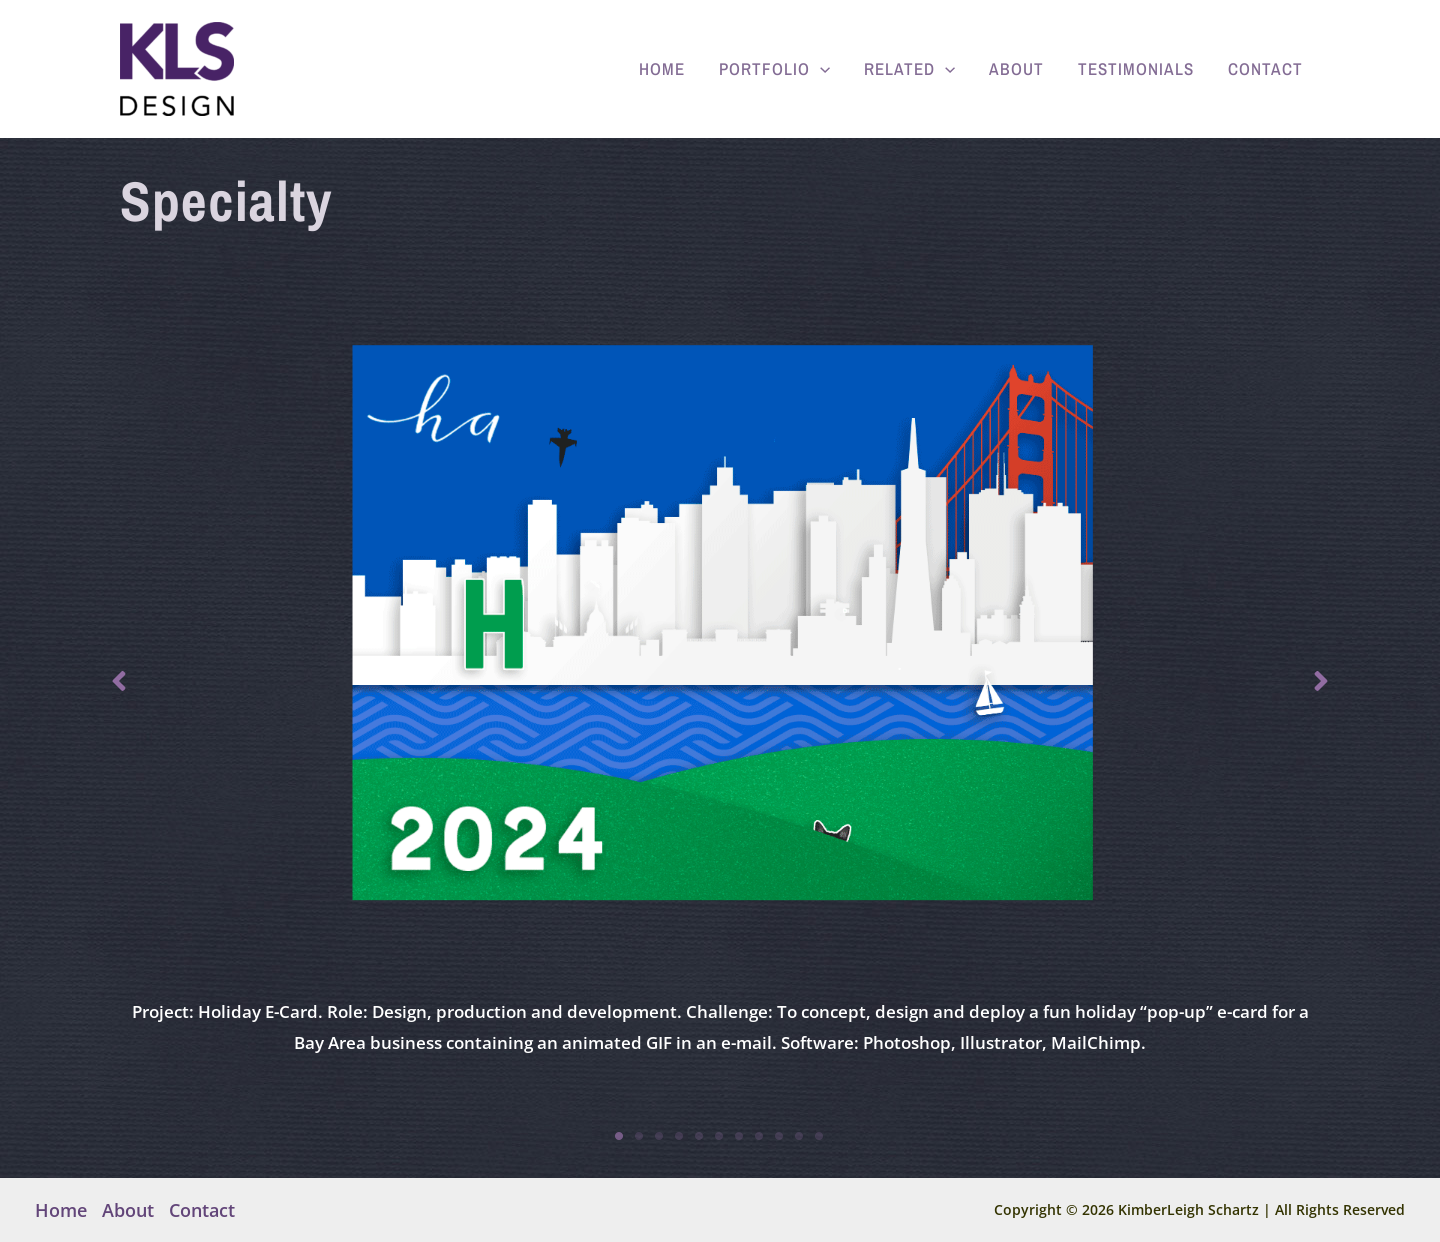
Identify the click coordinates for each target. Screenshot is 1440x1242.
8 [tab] (760, 1136)
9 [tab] (780, 1136)
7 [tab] (740, 1136)
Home (662, 68)
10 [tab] (800, 1136)
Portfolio (774, 69)
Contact (1265, 68)
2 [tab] (640, 1136)
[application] (820, 69)
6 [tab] (720, 1136)
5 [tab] (700, 1136)
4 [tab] (680, 1136)
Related (909, 69)
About (1016, 68)
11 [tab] (820, 1136)
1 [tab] (620, 1136)
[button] (119, 681)
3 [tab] (660, 1136)
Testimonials (1136, 68)
